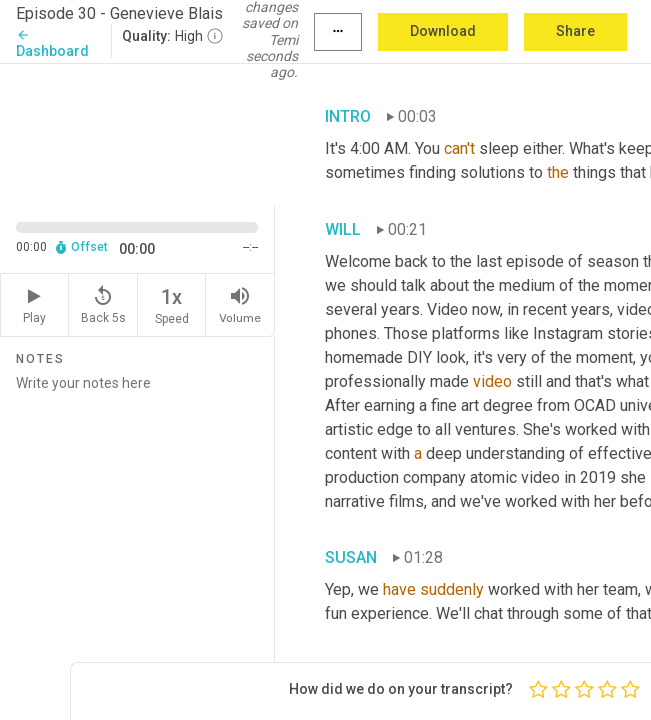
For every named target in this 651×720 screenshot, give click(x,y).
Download (443, 31)
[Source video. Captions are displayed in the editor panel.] (137, 133)
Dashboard (52, 43)
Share (575, 31)
